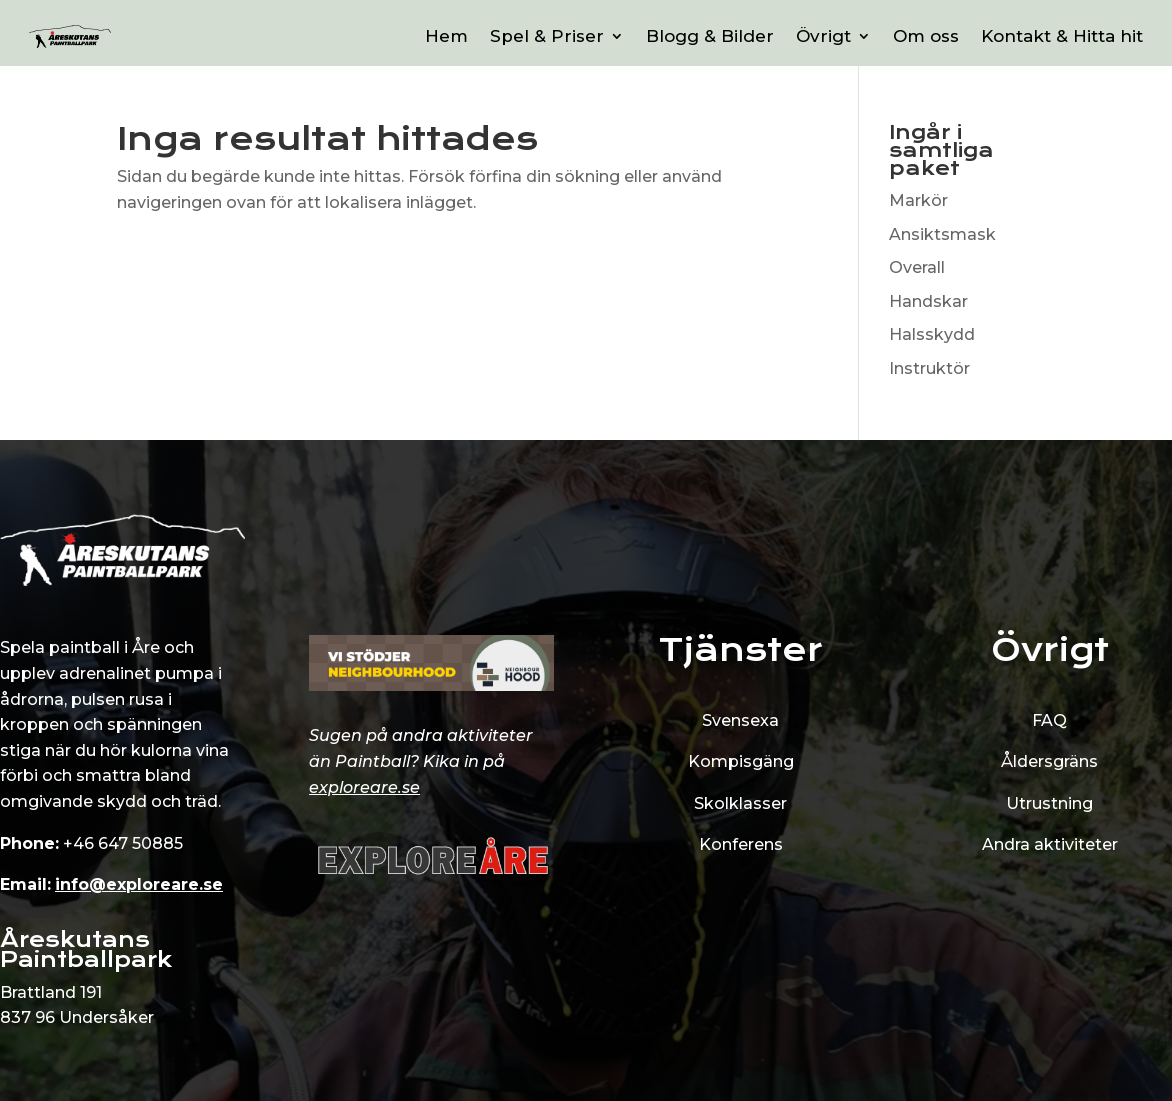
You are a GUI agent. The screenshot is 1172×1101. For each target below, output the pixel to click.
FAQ (1049, 720)
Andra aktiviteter (1050, 844)
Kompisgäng (741, 761)
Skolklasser (740, 803)
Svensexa (740, 720)
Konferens (741, 844)
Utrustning (1049, 803)
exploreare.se (364, 787)
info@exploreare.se (139, 884)
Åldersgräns (1049, 761)
